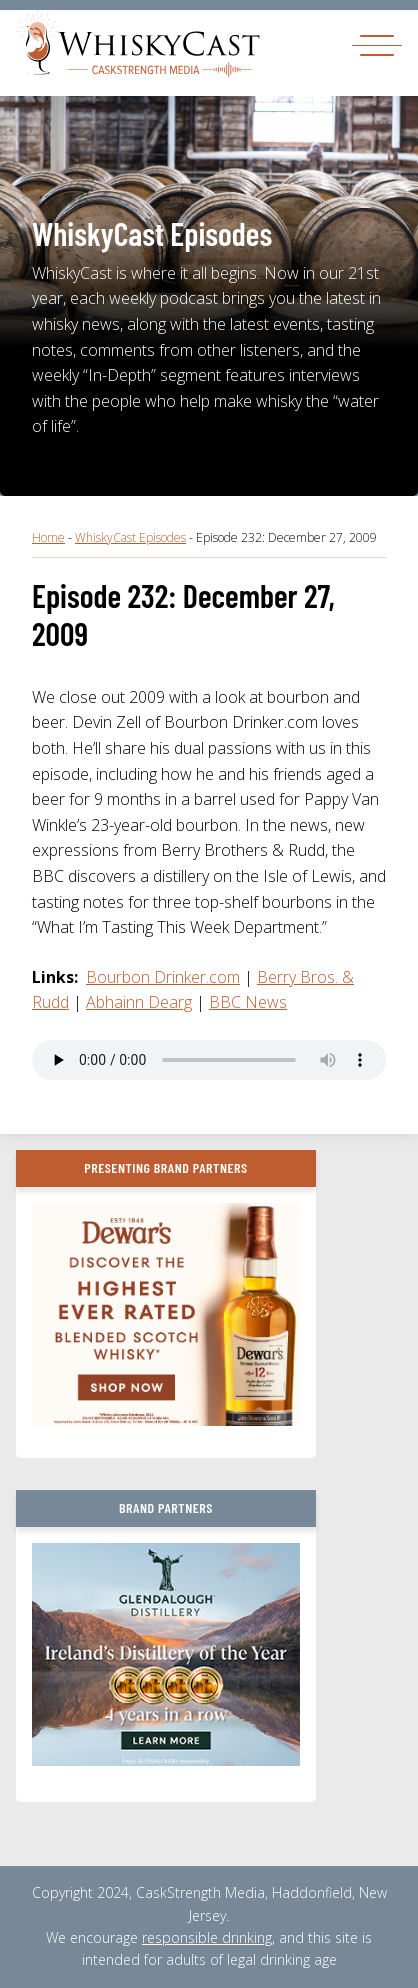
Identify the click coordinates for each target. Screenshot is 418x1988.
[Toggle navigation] (377, 44)
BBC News (248, 1002)
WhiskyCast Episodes (130, 537)
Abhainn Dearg (139, 1002)
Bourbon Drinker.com (163, 977)
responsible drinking (207, 1937)
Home (48, 537)
